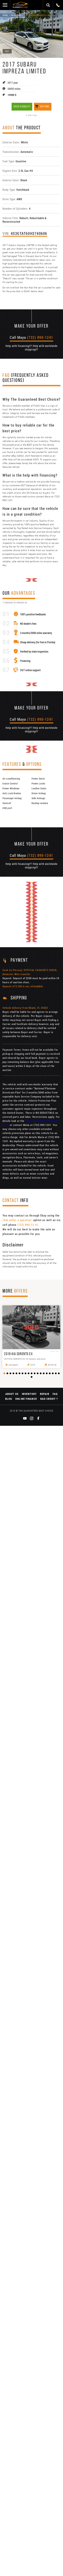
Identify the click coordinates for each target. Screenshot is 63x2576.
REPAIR (44, 1448)
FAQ (55, 1448)
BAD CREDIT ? (49, 1453)
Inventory (29, 1448)
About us (11, 1448)
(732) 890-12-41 (27, 1279)
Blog (8, 1453)
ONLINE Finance (26, 1453)
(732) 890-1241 (40, 337)
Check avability (22, 106)
